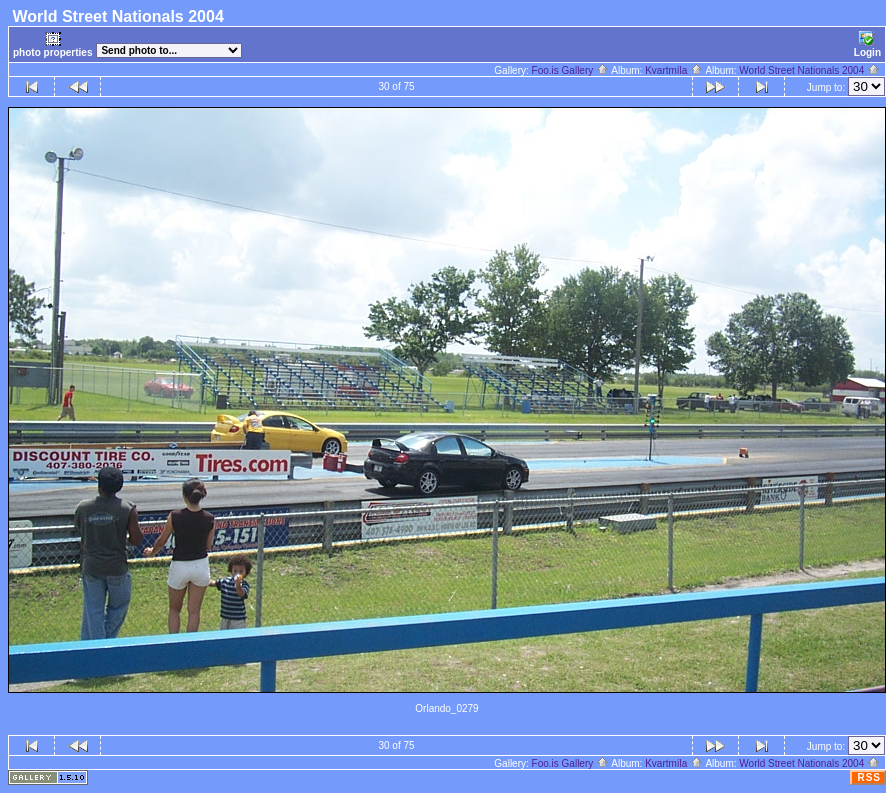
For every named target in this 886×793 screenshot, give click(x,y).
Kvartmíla (674, 70)
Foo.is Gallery (570, 70)
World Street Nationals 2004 (809, 70)
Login (867, 44)
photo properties (52, 44)
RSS (869, 777)
